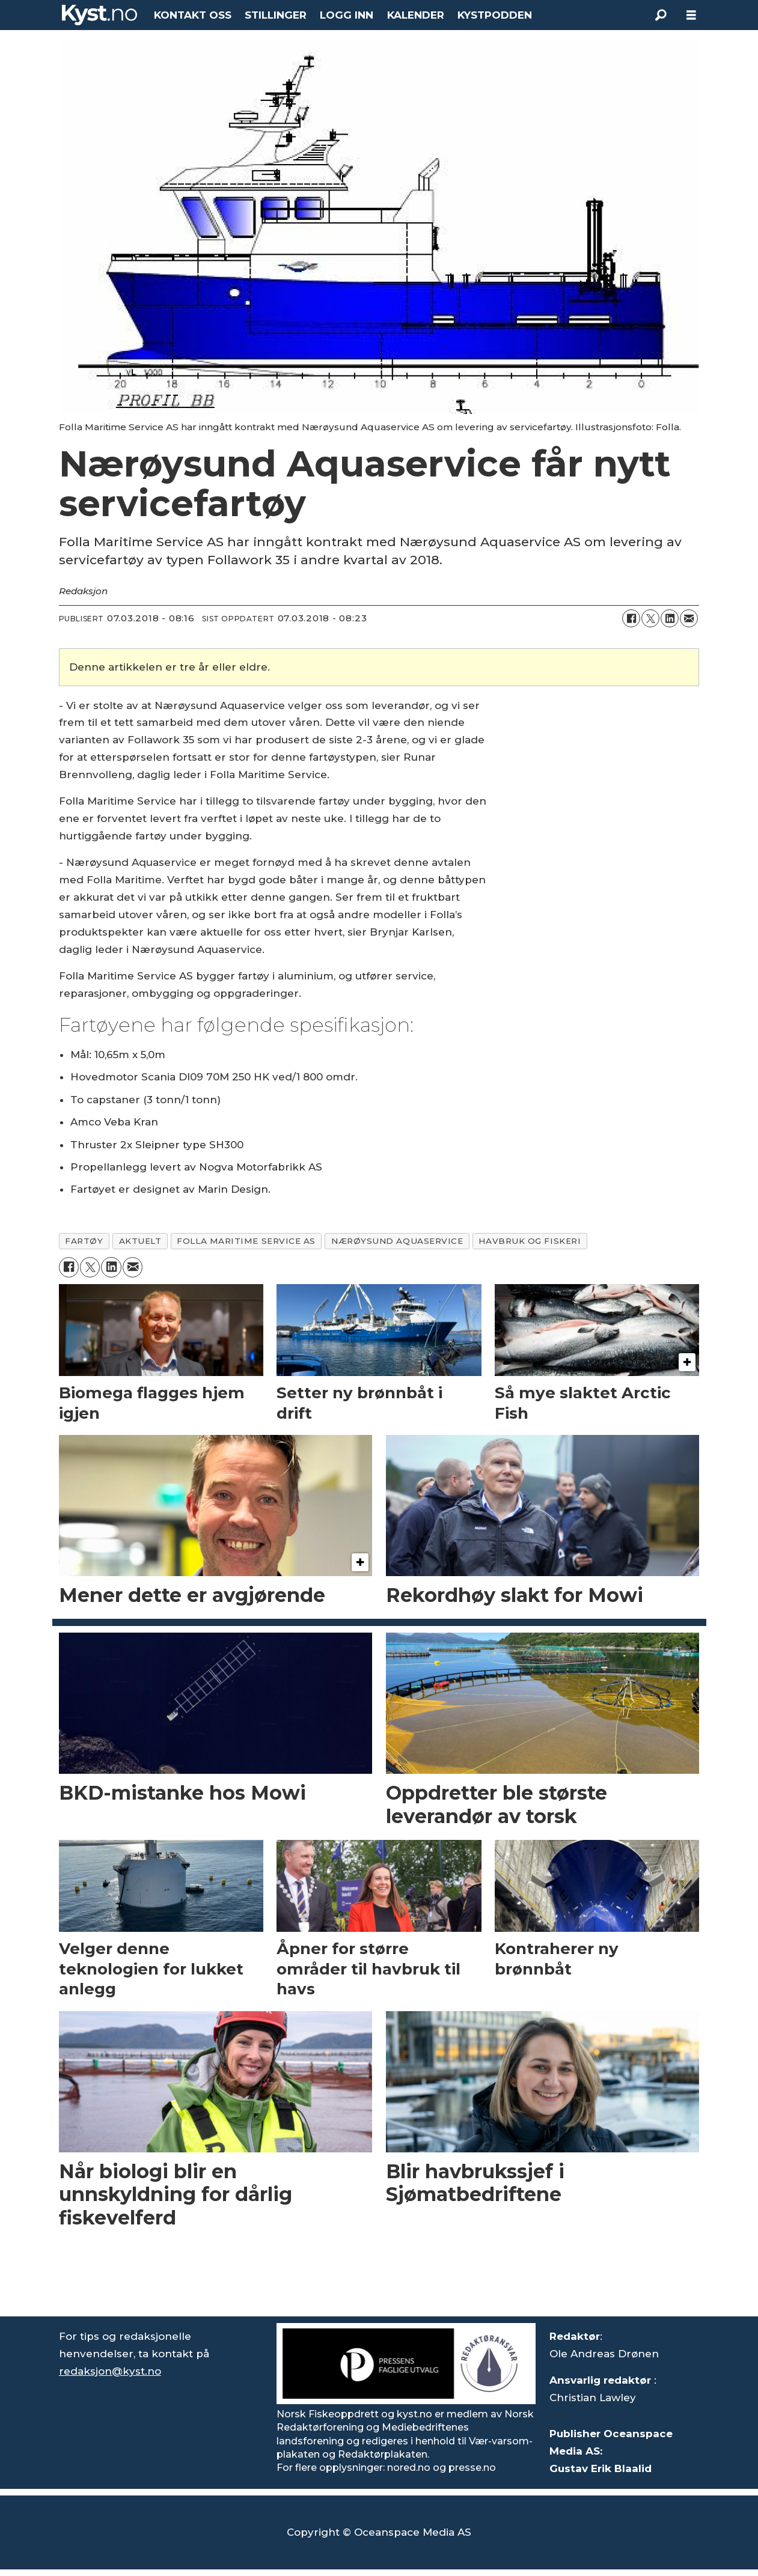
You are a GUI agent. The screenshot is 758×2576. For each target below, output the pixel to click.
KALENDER (415, 15)
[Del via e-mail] (689, 618)
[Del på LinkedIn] (670, 618)
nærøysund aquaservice (397, 1241)
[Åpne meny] (691, 15)
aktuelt (140, 1241)
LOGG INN (346, 15)
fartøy (84, 1241)
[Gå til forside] (100, 15)
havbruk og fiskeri (529, 1241)
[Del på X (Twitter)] (650, 618)
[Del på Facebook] (631, 618)
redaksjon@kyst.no (110, 2371)
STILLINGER (276, 15)
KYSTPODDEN (494, 15)
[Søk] (661, 15)
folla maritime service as (246, 1241)
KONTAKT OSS (192, 15)
